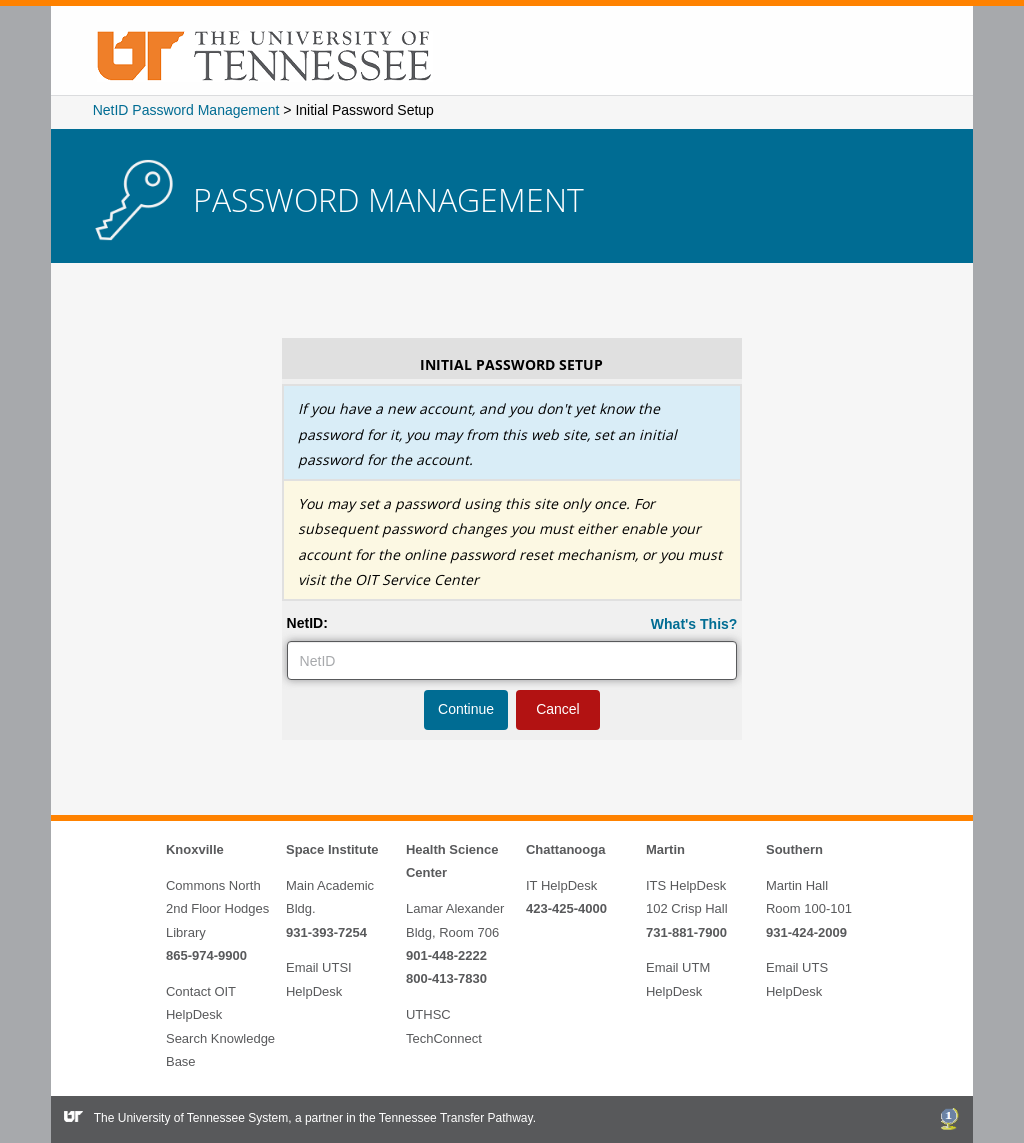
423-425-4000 (566, 908)
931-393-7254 (326, 932)
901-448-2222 (446, 955)
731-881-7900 (686, 932)
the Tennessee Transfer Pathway (446, 1118)
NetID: (307, 623)
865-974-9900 (206, 955)
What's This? (694, 624)
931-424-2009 (806, 932)
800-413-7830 (446, 978)
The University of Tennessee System (191, 1118)
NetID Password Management (186, 110)
